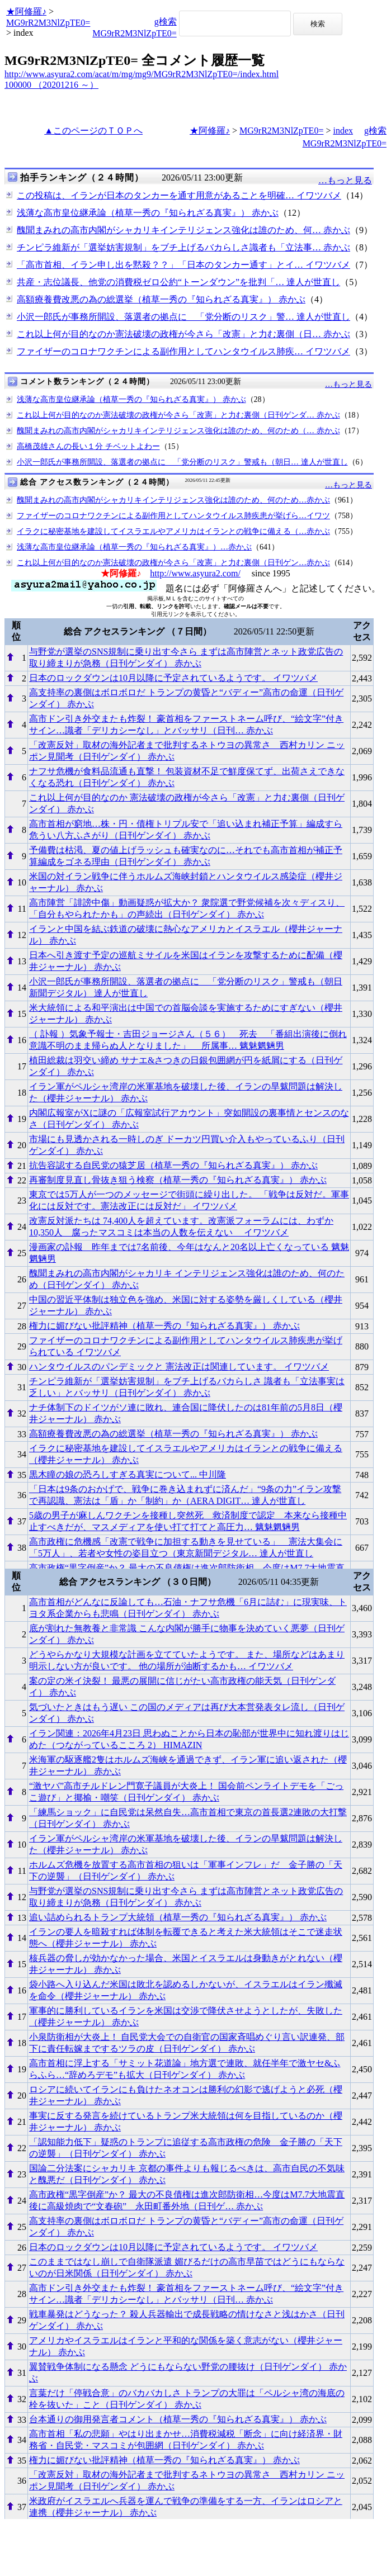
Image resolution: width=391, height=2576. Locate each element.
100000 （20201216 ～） (51, 84)
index (343, 130)
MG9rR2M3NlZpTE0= (48, 22)
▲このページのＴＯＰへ (93, 130)
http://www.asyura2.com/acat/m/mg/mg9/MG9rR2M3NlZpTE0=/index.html (141, 74)
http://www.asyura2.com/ (195, 573)
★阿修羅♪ (26, 11)
